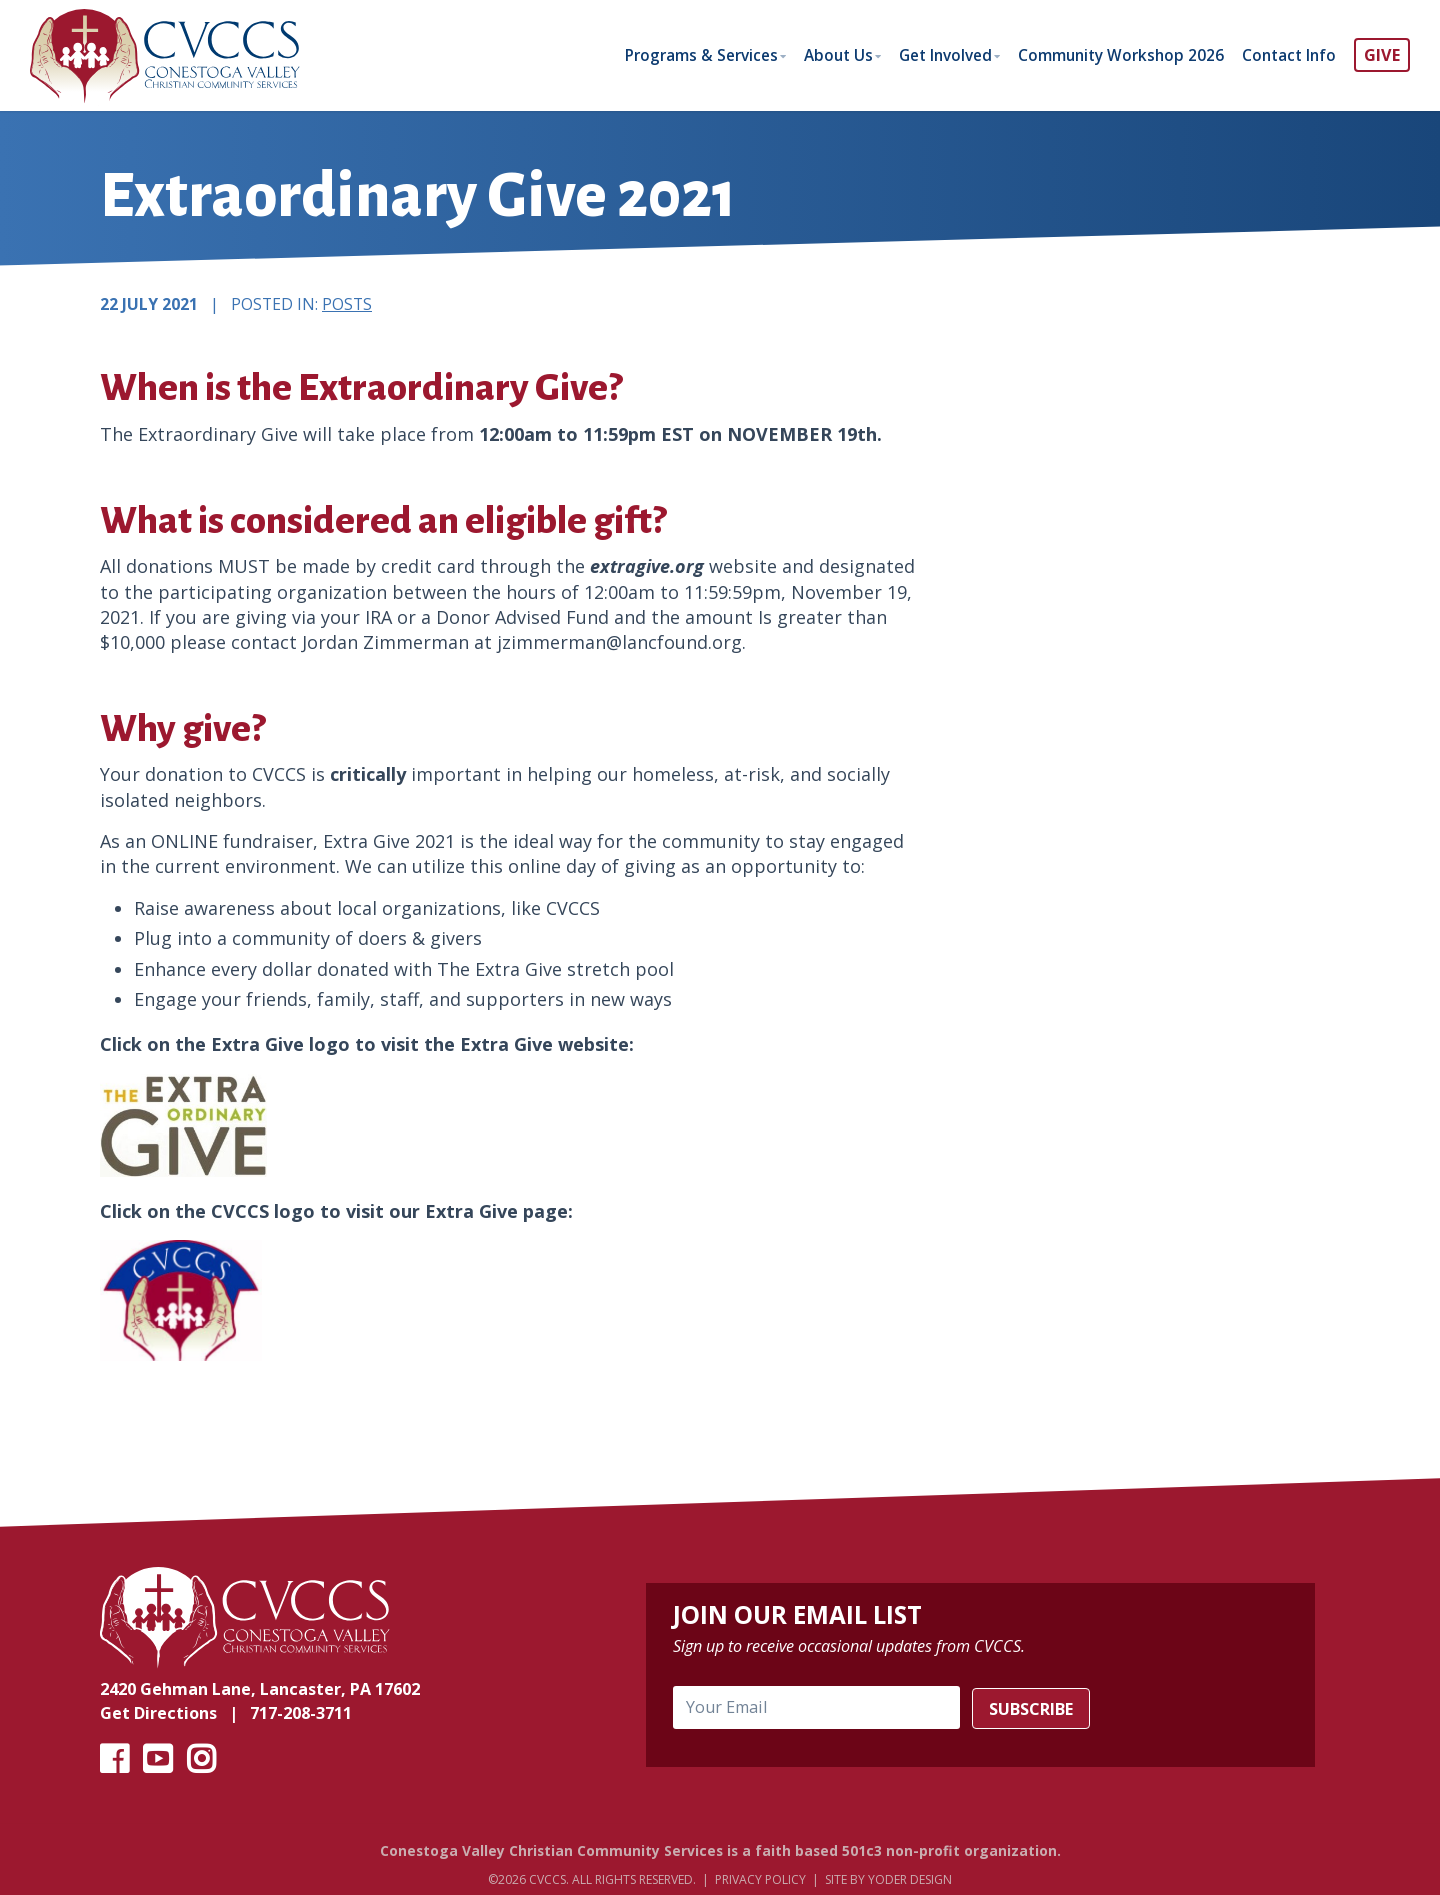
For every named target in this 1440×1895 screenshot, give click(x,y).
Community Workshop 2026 (1113, 55)
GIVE (1382, 55)
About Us (816, 55)
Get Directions (158, 1715)
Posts (347, 305)
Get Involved (929, 55)
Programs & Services (672, 55)
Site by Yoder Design (888, 1881)
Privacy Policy (760, 1881)
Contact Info (1286, 55)
